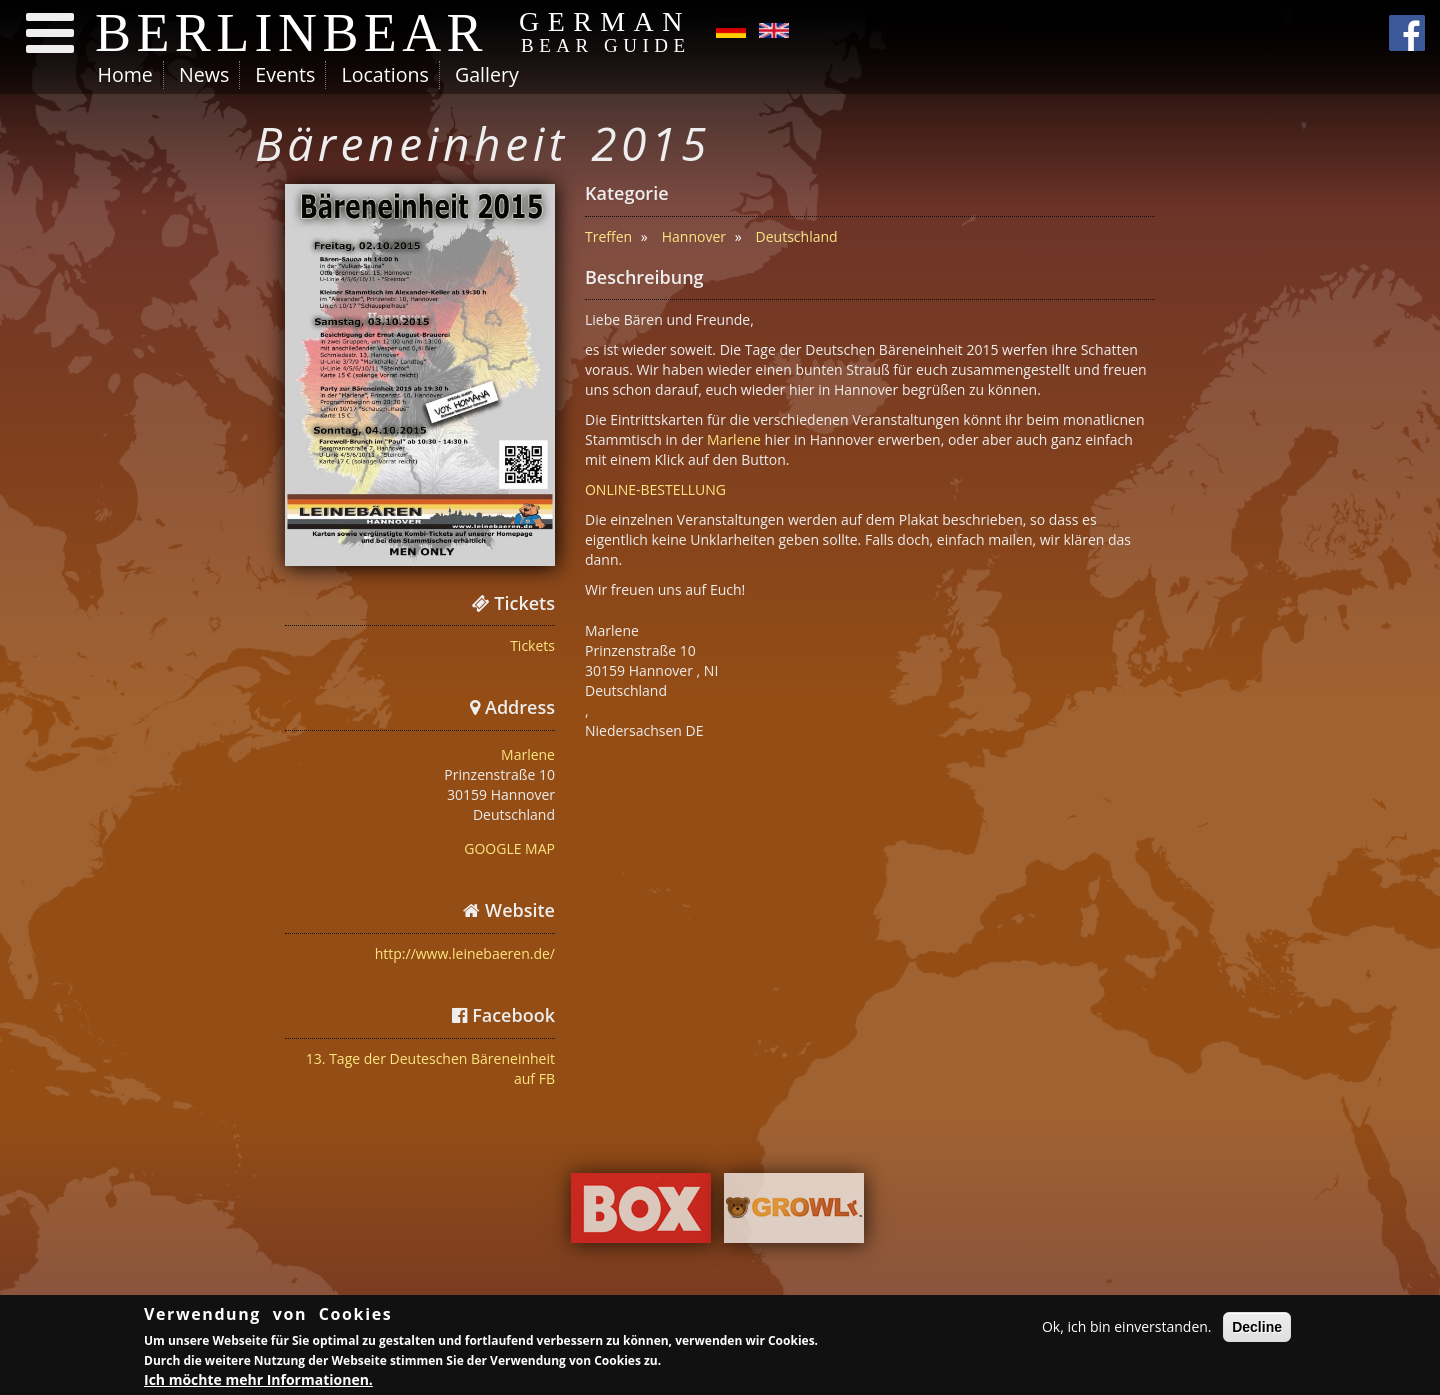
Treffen (608, 236)
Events (285, 74)
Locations (384, 74)
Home (125, 74)
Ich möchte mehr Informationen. (258, 1381)
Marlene (528, 754)
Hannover (694, 236)
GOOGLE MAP (509, 848)
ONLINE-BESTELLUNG (655, 489)
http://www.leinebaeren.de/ (465, 953)
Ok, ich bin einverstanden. (1127, 1328)
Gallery (487, 74)
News (204, 74)
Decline (1257, 1329)
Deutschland (797, 236)
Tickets (532, 645)
